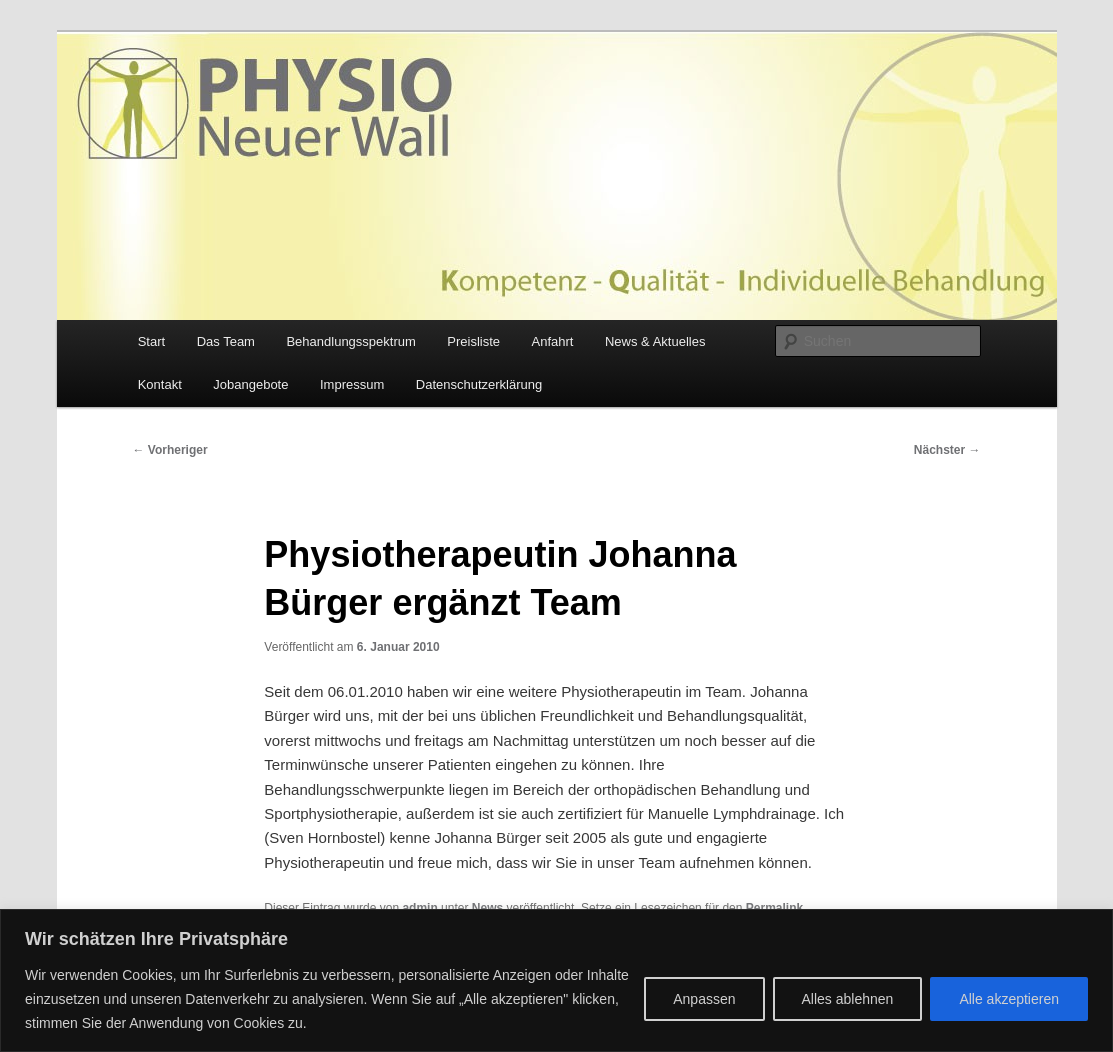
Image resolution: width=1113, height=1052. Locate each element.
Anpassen (704, 999)
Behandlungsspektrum (350, 341)
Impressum (352, 384)
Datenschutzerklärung (479, 384)
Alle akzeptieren (1009, 999)
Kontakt (160, 384)
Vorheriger (170, 450)
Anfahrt (553, 341)
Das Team (226, 341)
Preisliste (473, 341)
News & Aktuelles (655, 341)
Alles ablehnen (848, 999)
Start (151, 341)
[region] (556, 980)
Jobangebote (250, 384)
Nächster (947, 450)
